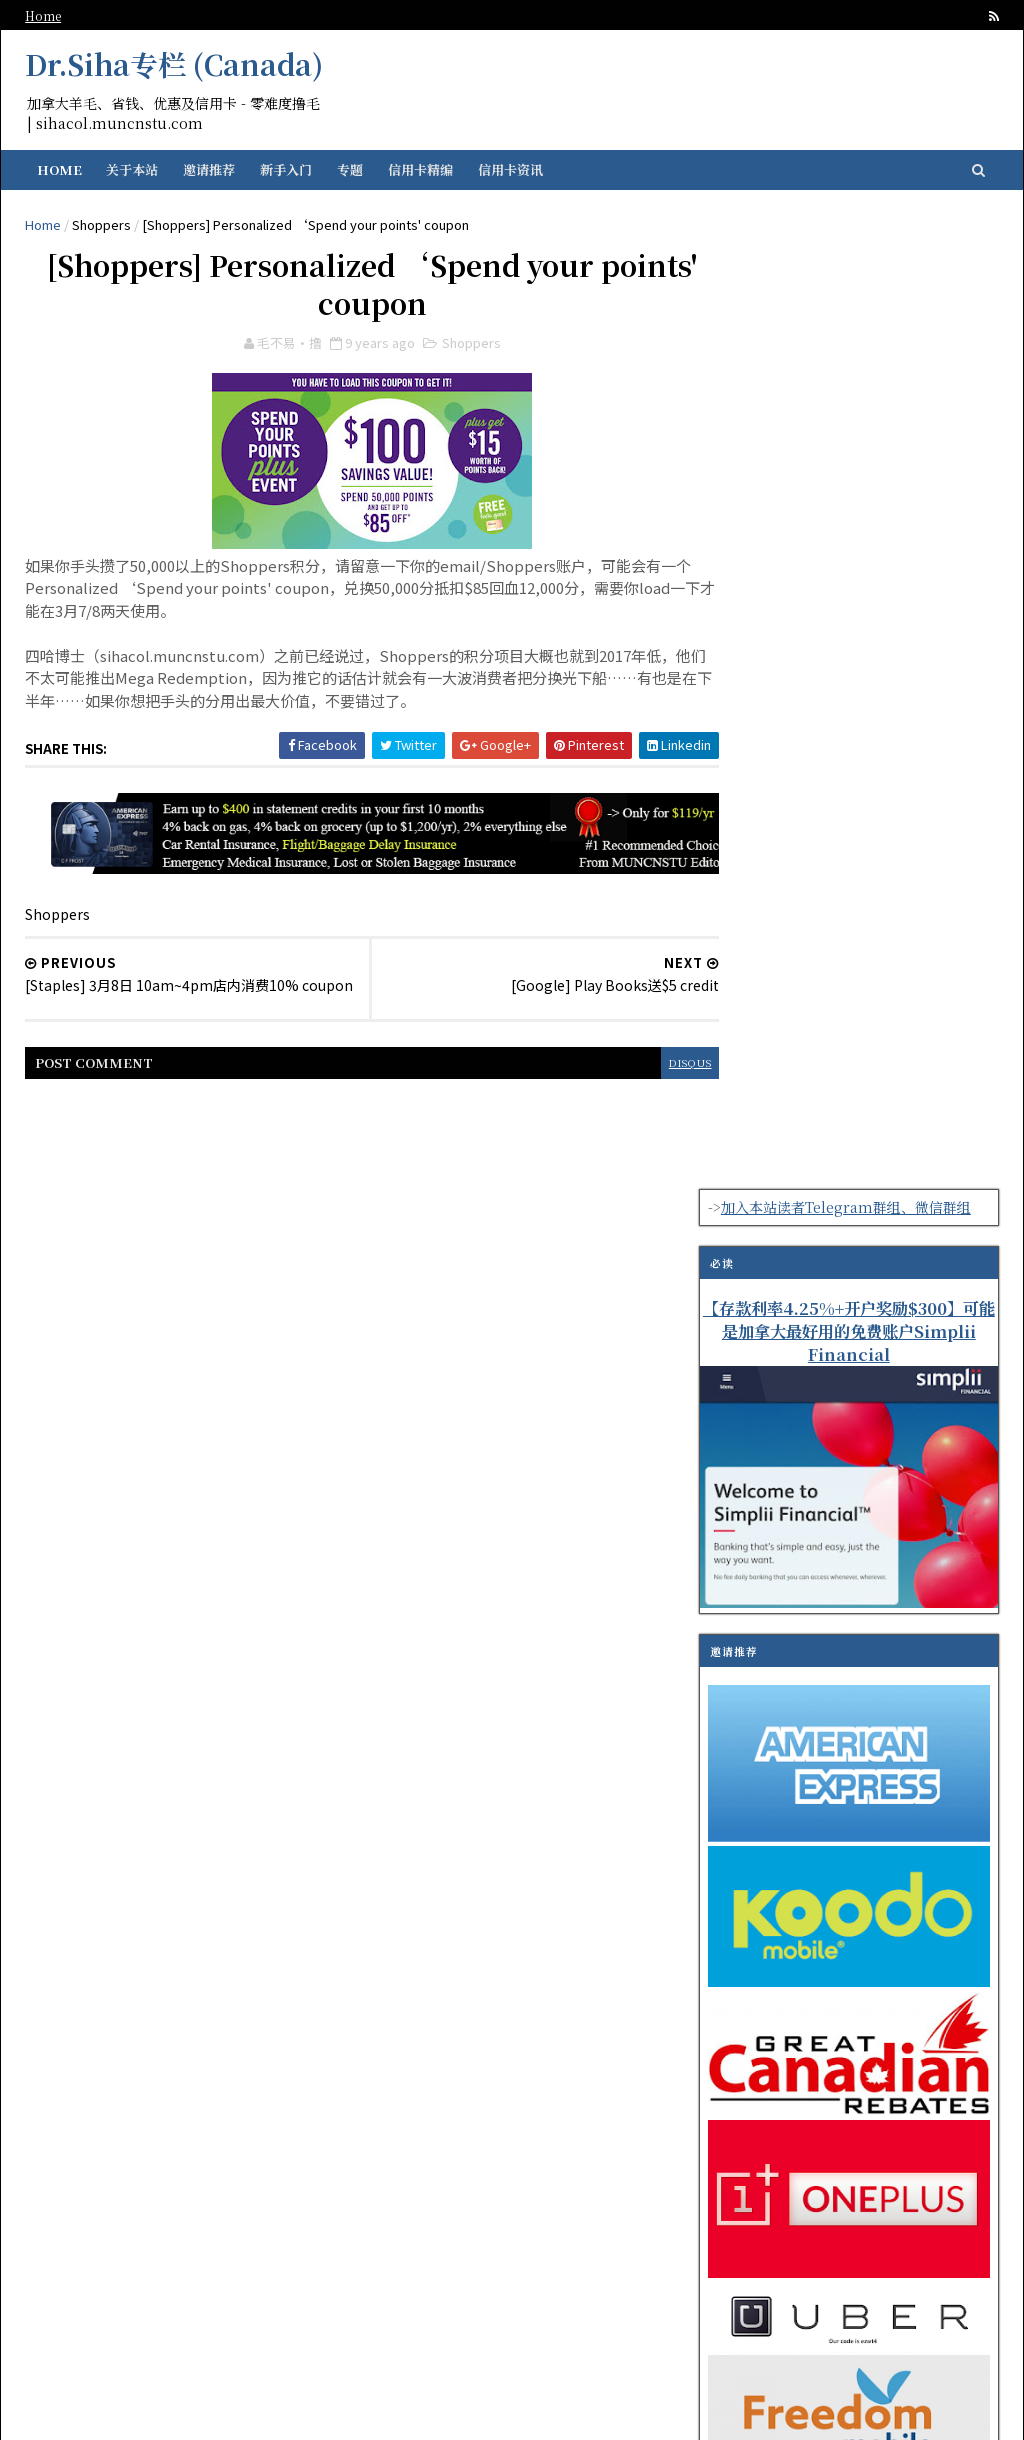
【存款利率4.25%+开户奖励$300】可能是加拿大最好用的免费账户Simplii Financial (842, 358)
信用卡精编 (427, 169)
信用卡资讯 (517, 169)
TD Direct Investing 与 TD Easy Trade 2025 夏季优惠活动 (884, 1876)
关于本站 (139, 169)
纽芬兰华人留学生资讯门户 (407, 2411)
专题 (357, 169)
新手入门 (293, 169)
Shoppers (108, 224)
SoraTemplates (644, 2411)
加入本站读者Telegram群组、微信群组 (839, 233)
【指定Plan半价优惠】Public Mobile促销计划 (886, 1705)
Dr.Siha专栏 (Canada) (181, 64)
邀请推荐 (216, 169)
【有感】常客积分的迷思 (868, 1776)
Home (50, 15)
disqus (615, 1073)
